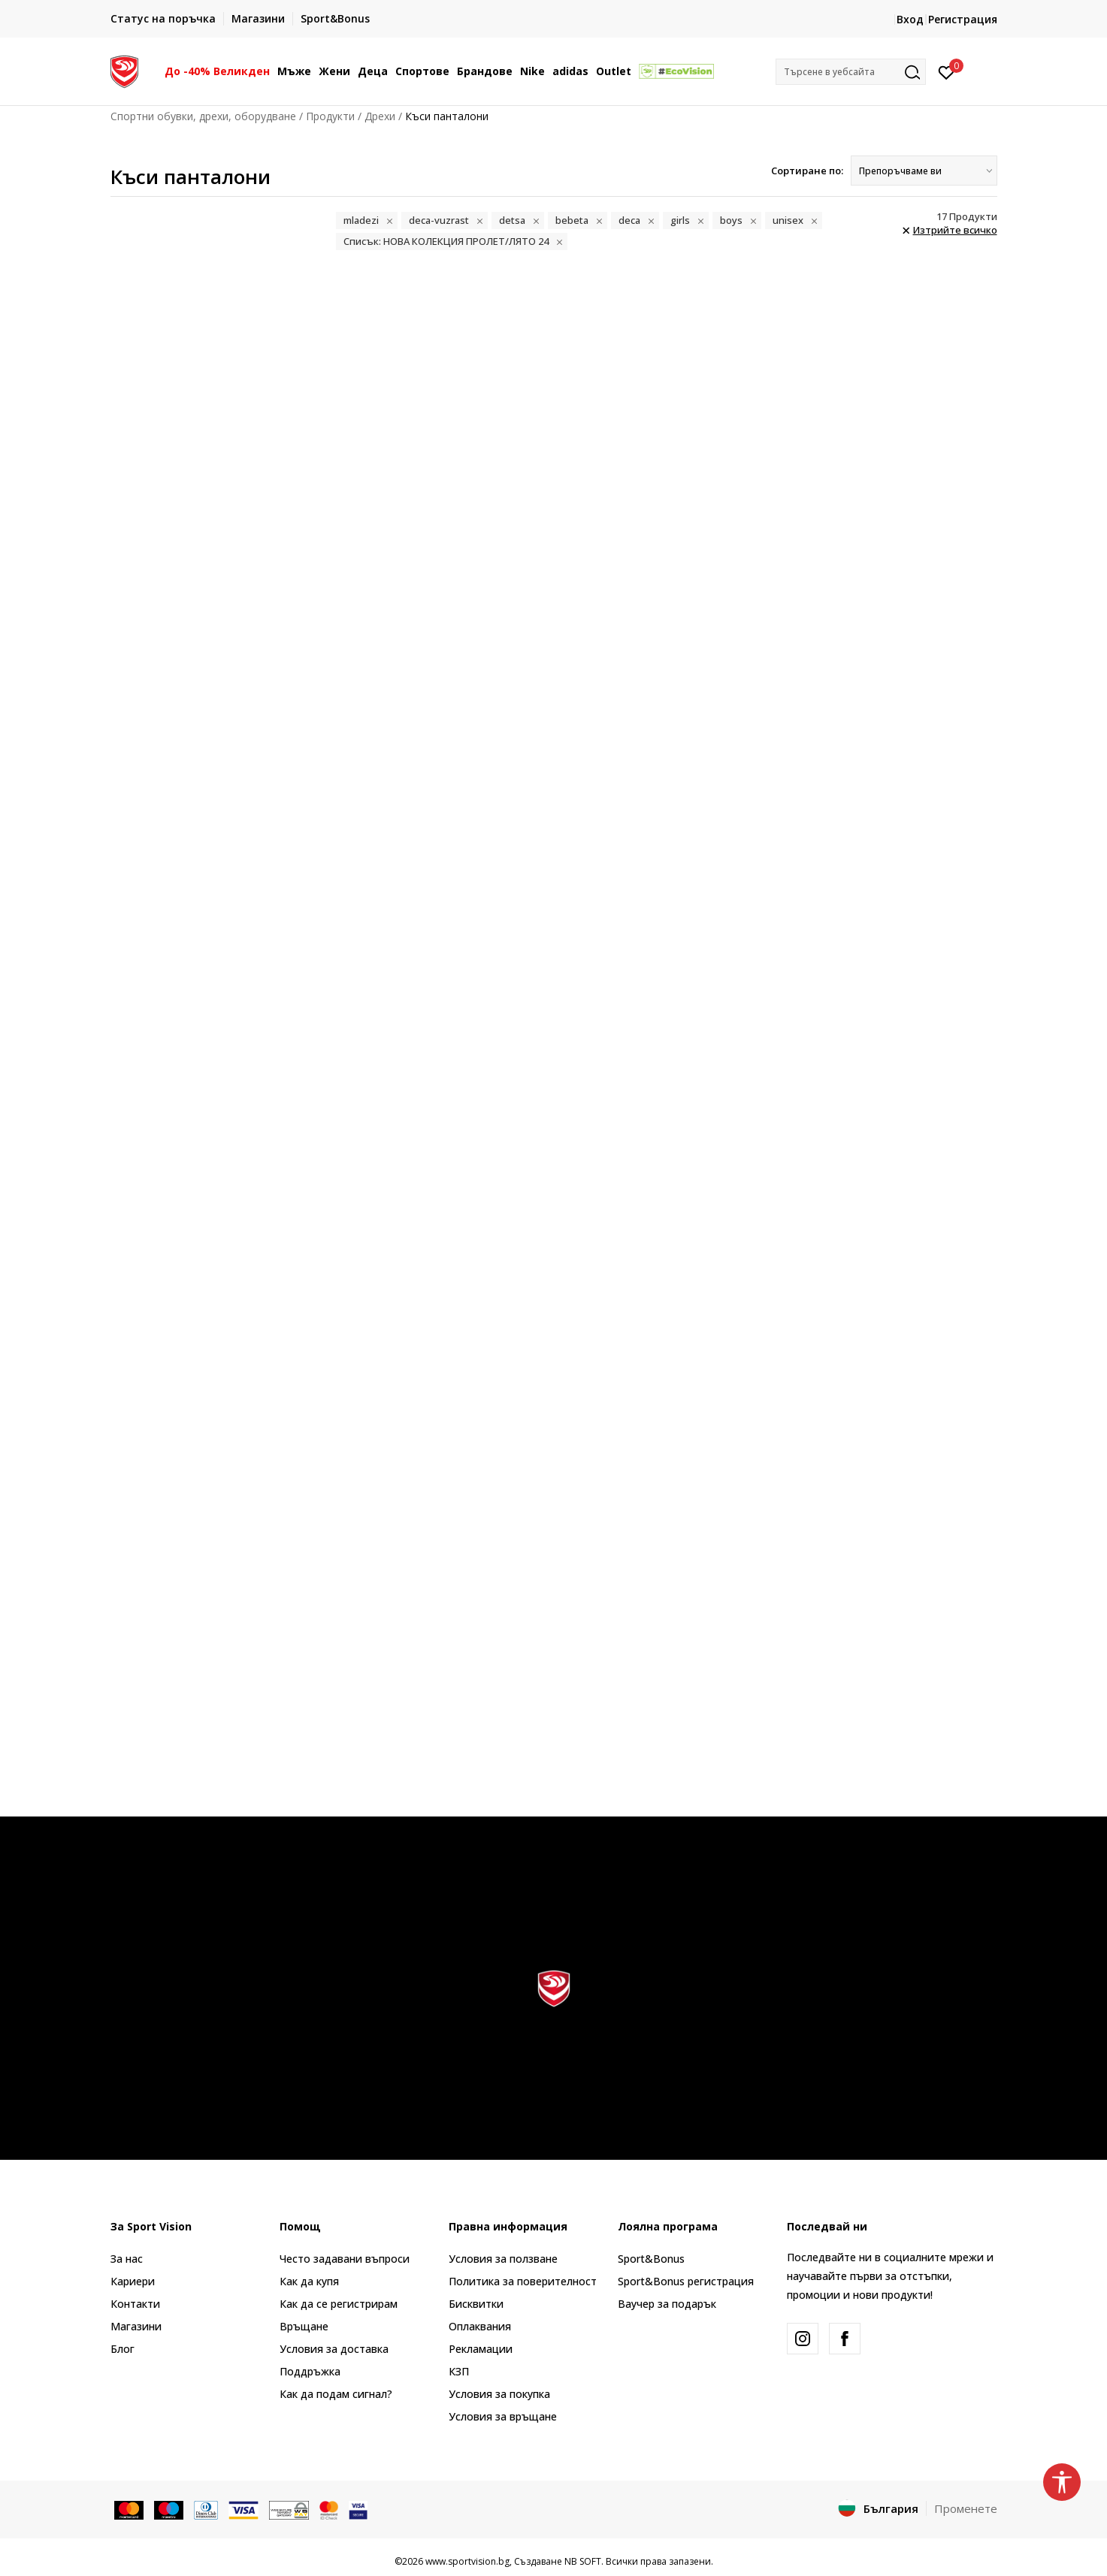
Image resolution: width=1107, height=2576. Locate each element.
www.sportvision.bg (467, 2561)
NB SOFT (582, 2561)
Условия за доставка (334, 2349)
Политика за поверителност (523, 2281)
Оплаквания (480, 2326)
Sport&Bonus (651, 2258)
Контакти (135, 2304)
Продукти (330, 116)
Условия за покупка (499, 2394)
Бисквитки (476, 2304)
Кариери (132, 2281)
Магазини (136, 2326)
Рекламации (481, 2349)
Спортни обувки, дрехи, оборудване (203, 116)
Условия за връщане (503, 2416)
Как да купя (309, 2281)
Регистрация (962, 19)
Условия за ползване (503, 2258)
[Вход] (946, 71)
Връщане (304, 2326)
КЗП (459, 2371)
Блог (122, 2349)
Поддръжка (310, 2371)
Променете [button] (965, 2508)
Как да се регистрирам (339, 2304)
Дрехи (379, 116)
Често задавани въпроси (345, 2258)
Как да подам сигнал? (336, 2394)
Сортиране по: (807, 170)
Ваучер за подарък (667, 2304)
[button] (851, 72)
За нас (126, 2258)
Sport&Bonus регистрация (686, 2281)
